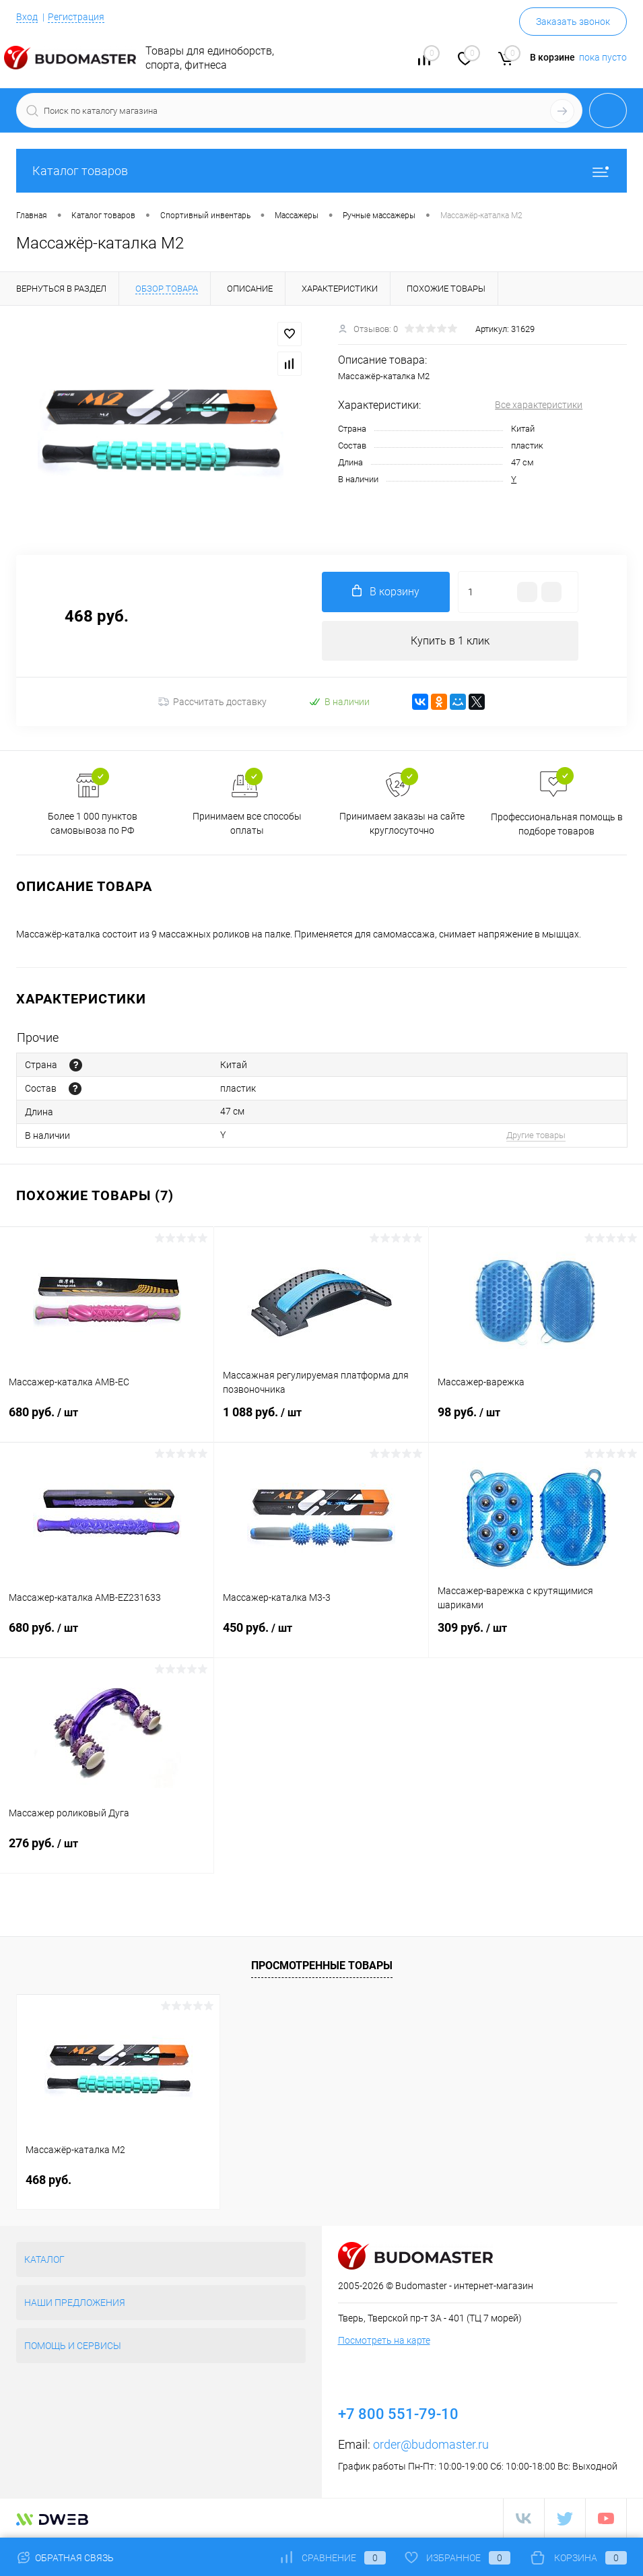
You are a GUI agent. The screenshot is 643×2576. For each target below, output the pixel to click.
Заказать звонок (573, 21)
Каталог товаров (321, 171)
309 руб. (536, 1635)
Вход (27, 16)
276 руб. (107, 1851)
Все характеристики (538, 404)
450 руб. (321, 1635)
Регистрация (76, 16)
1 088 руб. (321, 1420)
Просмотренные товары (322, 1965)
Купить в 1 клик (450, 640)
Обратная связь (65, 2557)
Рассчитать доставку (212, 702)
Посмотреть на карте (384, 2340)
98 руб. (536, 1420)
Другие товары (536, 1135)
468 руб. (48, 2180)
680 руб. (107, 1420)
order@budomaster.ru (431, 2444)
